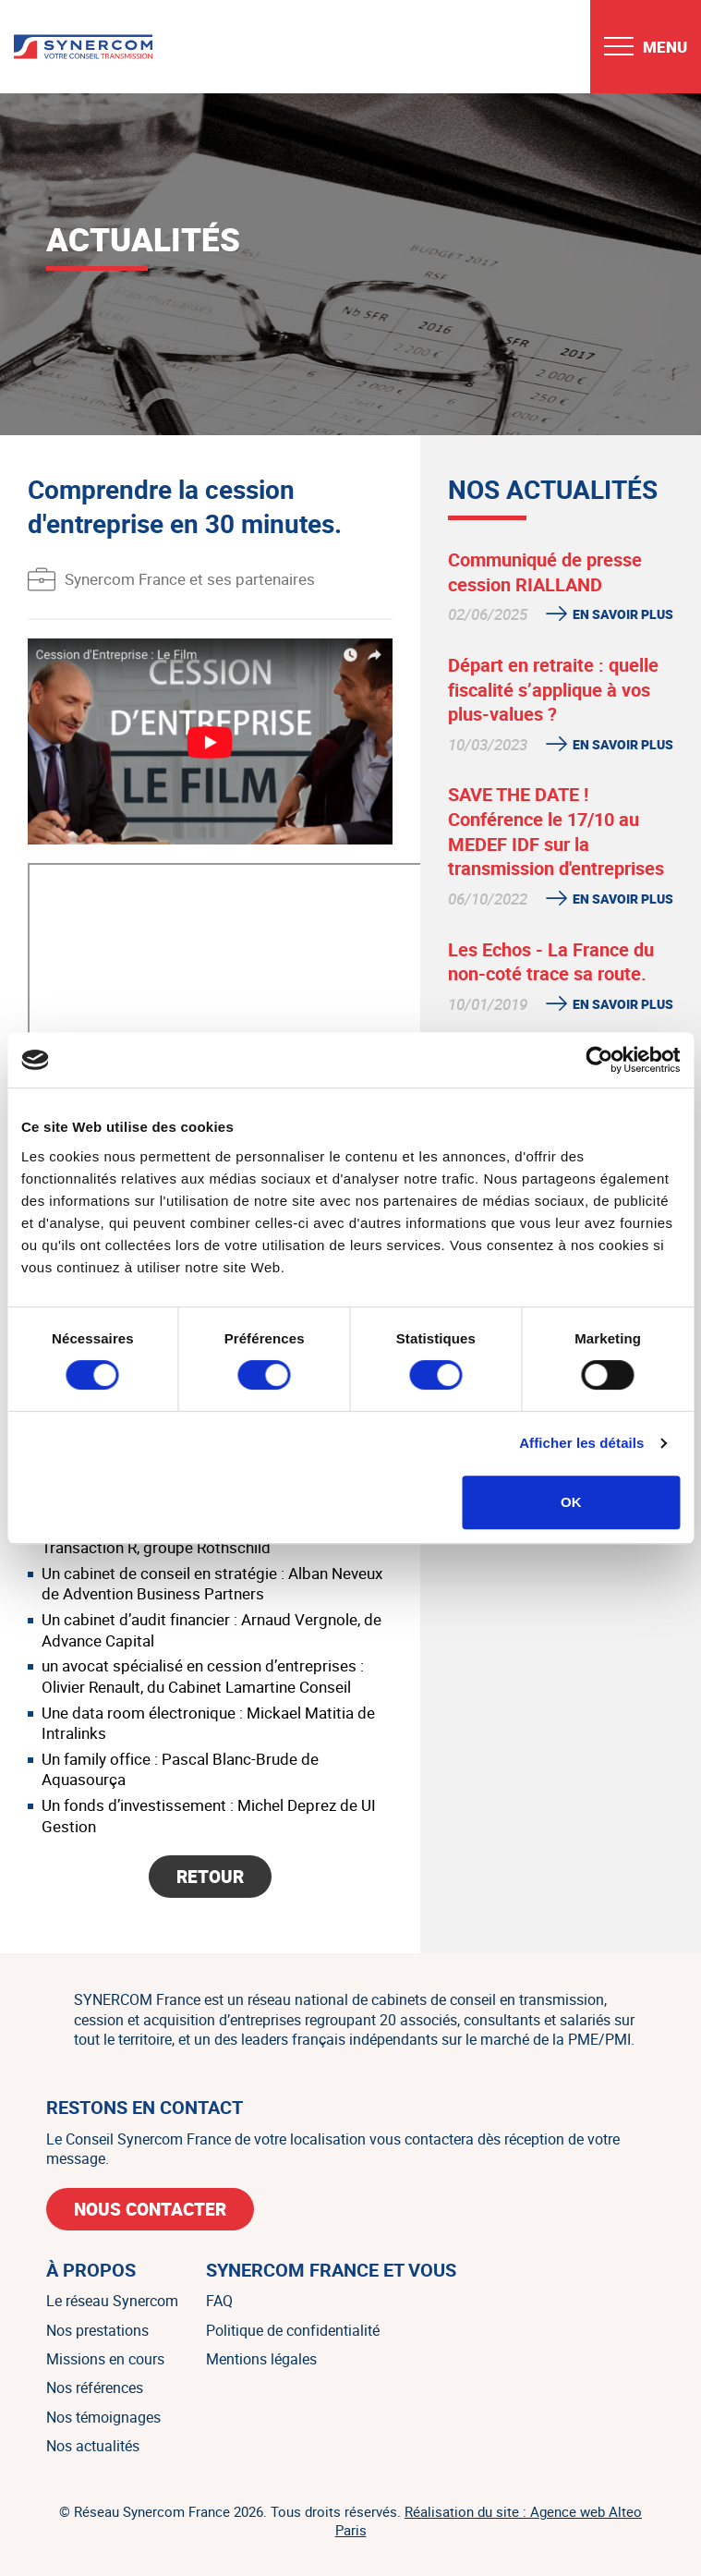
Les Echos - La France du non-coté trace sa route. (551, 962)
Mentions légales (261, 2359)
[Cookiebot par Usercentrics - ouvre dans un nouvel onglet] (599, 1060)
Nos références (94, 2387)
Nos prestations (97, 2330)
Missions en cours (105, 2359)
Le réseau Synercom (112, 2300)
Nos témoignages (103, 2417)
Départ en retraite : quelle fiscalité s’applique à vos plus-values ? (553, 689)
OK (571, 1502)
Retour (210, 1877)
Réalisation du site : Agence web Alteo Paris (489, 2520)
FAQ (219, 2300)
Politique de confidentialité (293, 2330)
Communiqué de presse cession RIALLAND (545, 572)
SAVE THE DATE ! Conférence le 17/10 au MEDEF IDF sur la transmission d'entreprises (556, 831)
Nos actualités (92, 2446)
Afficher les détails (581, 1443)
